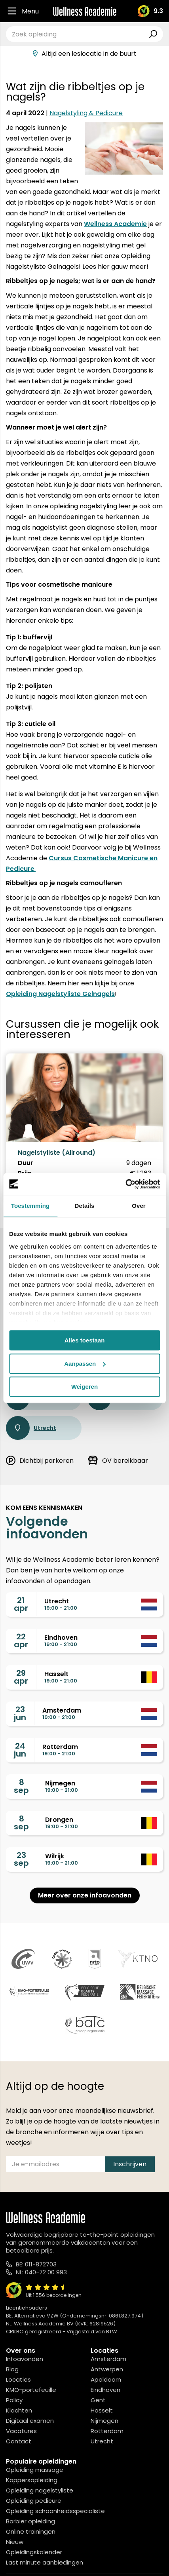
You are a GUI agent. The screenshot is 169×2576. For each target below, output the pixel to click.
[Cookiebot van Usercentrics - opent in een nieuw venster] (125, 1184)
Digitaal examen (30, 2420)
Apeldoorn (106, 2379)
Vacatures (21, 2431)
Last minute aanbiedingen (44, 2562)
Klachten (19, 2410)
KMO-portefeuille (31, 2390)
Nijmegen (104, 2420)
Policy (14, 2400)
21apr (21, 1604)
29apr (21, 1676)
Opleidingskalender (34, 2552)
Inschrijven (129, 2164)
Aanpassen (84, 1363)
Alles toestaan (85, 1340)
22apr (21, 1640)
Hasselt (102, 2410)
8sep (21, 1786)
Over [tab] (139, 1205)
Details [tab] (85, 1205)
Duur (25, 1163)
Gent (98, 2400)
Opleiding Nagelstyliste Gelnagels (60, 993)
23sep (21, 1859)
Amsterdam (108, 2359)
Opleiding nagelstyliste (39, 2490)
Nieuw (14, 2542)
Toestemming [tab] (30, 1205)
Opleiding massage (34, 2470)
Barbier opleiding (30, 2521)
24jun (20, 1749)
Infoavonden (24, 2359)
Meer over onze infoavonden (84, 1895)
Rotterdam (107, 2431)
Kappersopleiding (31, 2480)
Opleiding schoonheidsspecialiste (55, 2511)
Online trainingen (30, 2531)
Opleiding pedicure (33, 2500)
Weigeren (84, 1386)
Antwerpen (107, 2369)
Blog (12, 2369)
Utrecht (31, 1428)
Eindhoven (105, 2390)
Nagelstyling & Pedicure (86, 113)
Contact (18, 2441)
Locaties (18, 2379)
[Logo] (84, 11)
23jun (20, 1713)
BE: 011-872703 (36, 2264)
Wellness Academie (115, 223)
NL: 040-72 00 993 (41, 2272)
